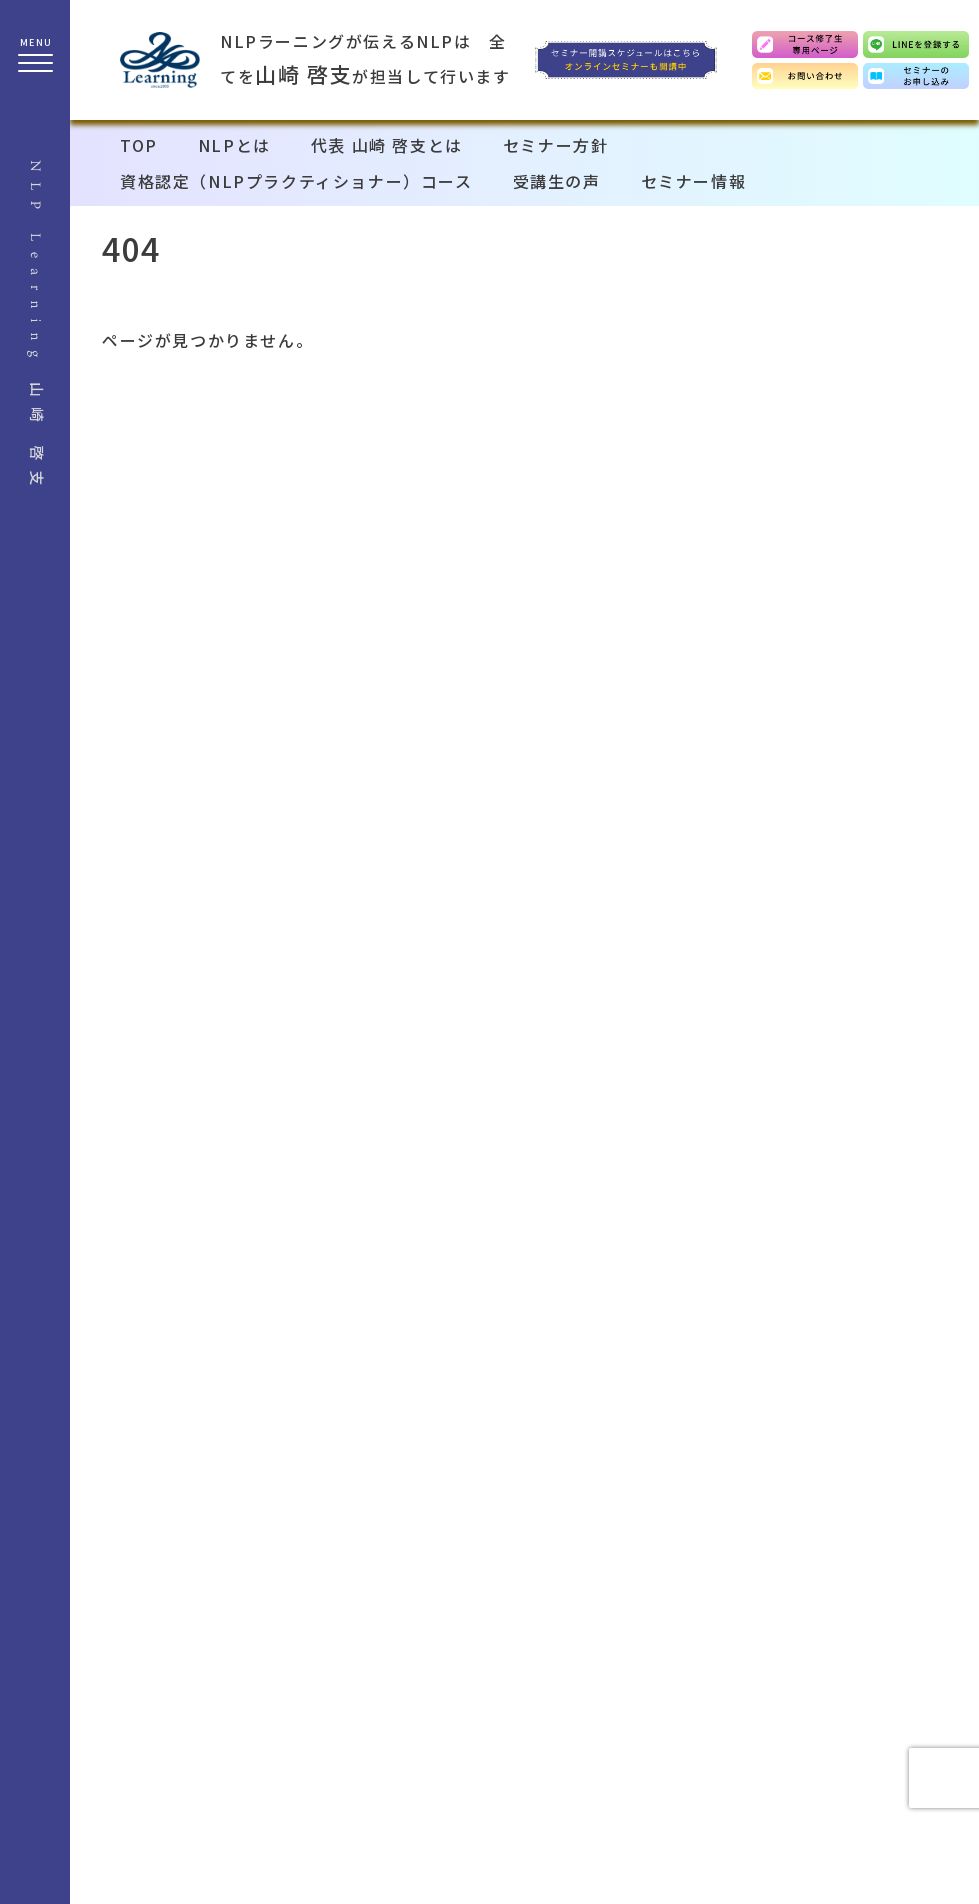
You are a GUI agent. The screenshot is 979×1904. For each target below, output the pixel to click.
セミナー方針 (556, 145)
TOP (139, 145)
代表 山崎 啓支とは (387, 145)
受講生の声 (557, 181)
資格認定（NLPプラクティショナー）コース (296, 181)
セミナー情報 (694, 181)
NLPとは (234, 145)
